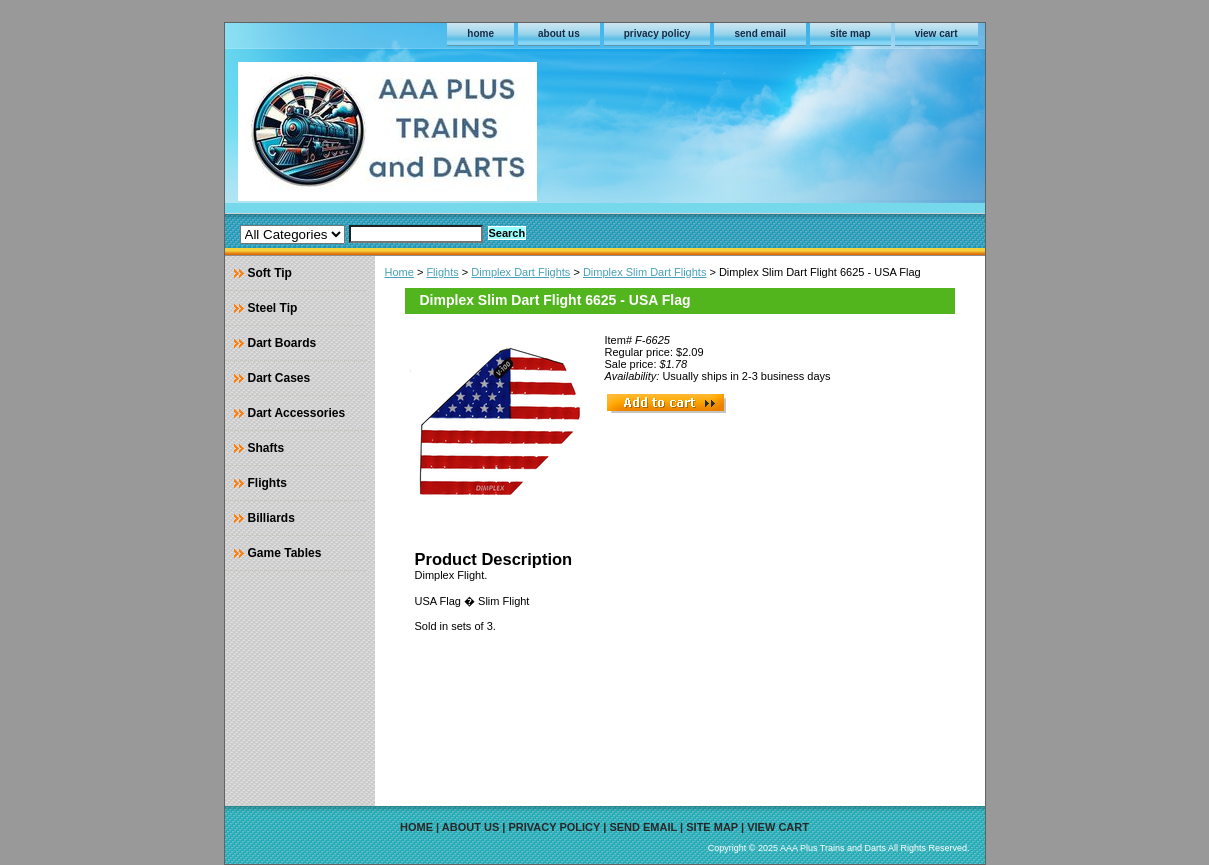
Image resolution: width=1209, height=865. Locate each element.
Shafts (266, 448)
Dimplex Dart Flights (520, 272)
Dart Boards (282, 343)
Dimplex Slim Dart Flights (644, 272)
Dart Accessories (297, 413)
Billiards (271, 518)
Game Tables (285, 553)
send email (760, 33)
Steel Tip (273, 308)
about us (559, 33)
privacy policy (657, 33)
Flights (442, 272)
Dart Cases (279, 378)
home (480, 33)
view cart (936, 33)
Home (399, 272)
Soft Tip (270, 273)
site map (850, 33)
